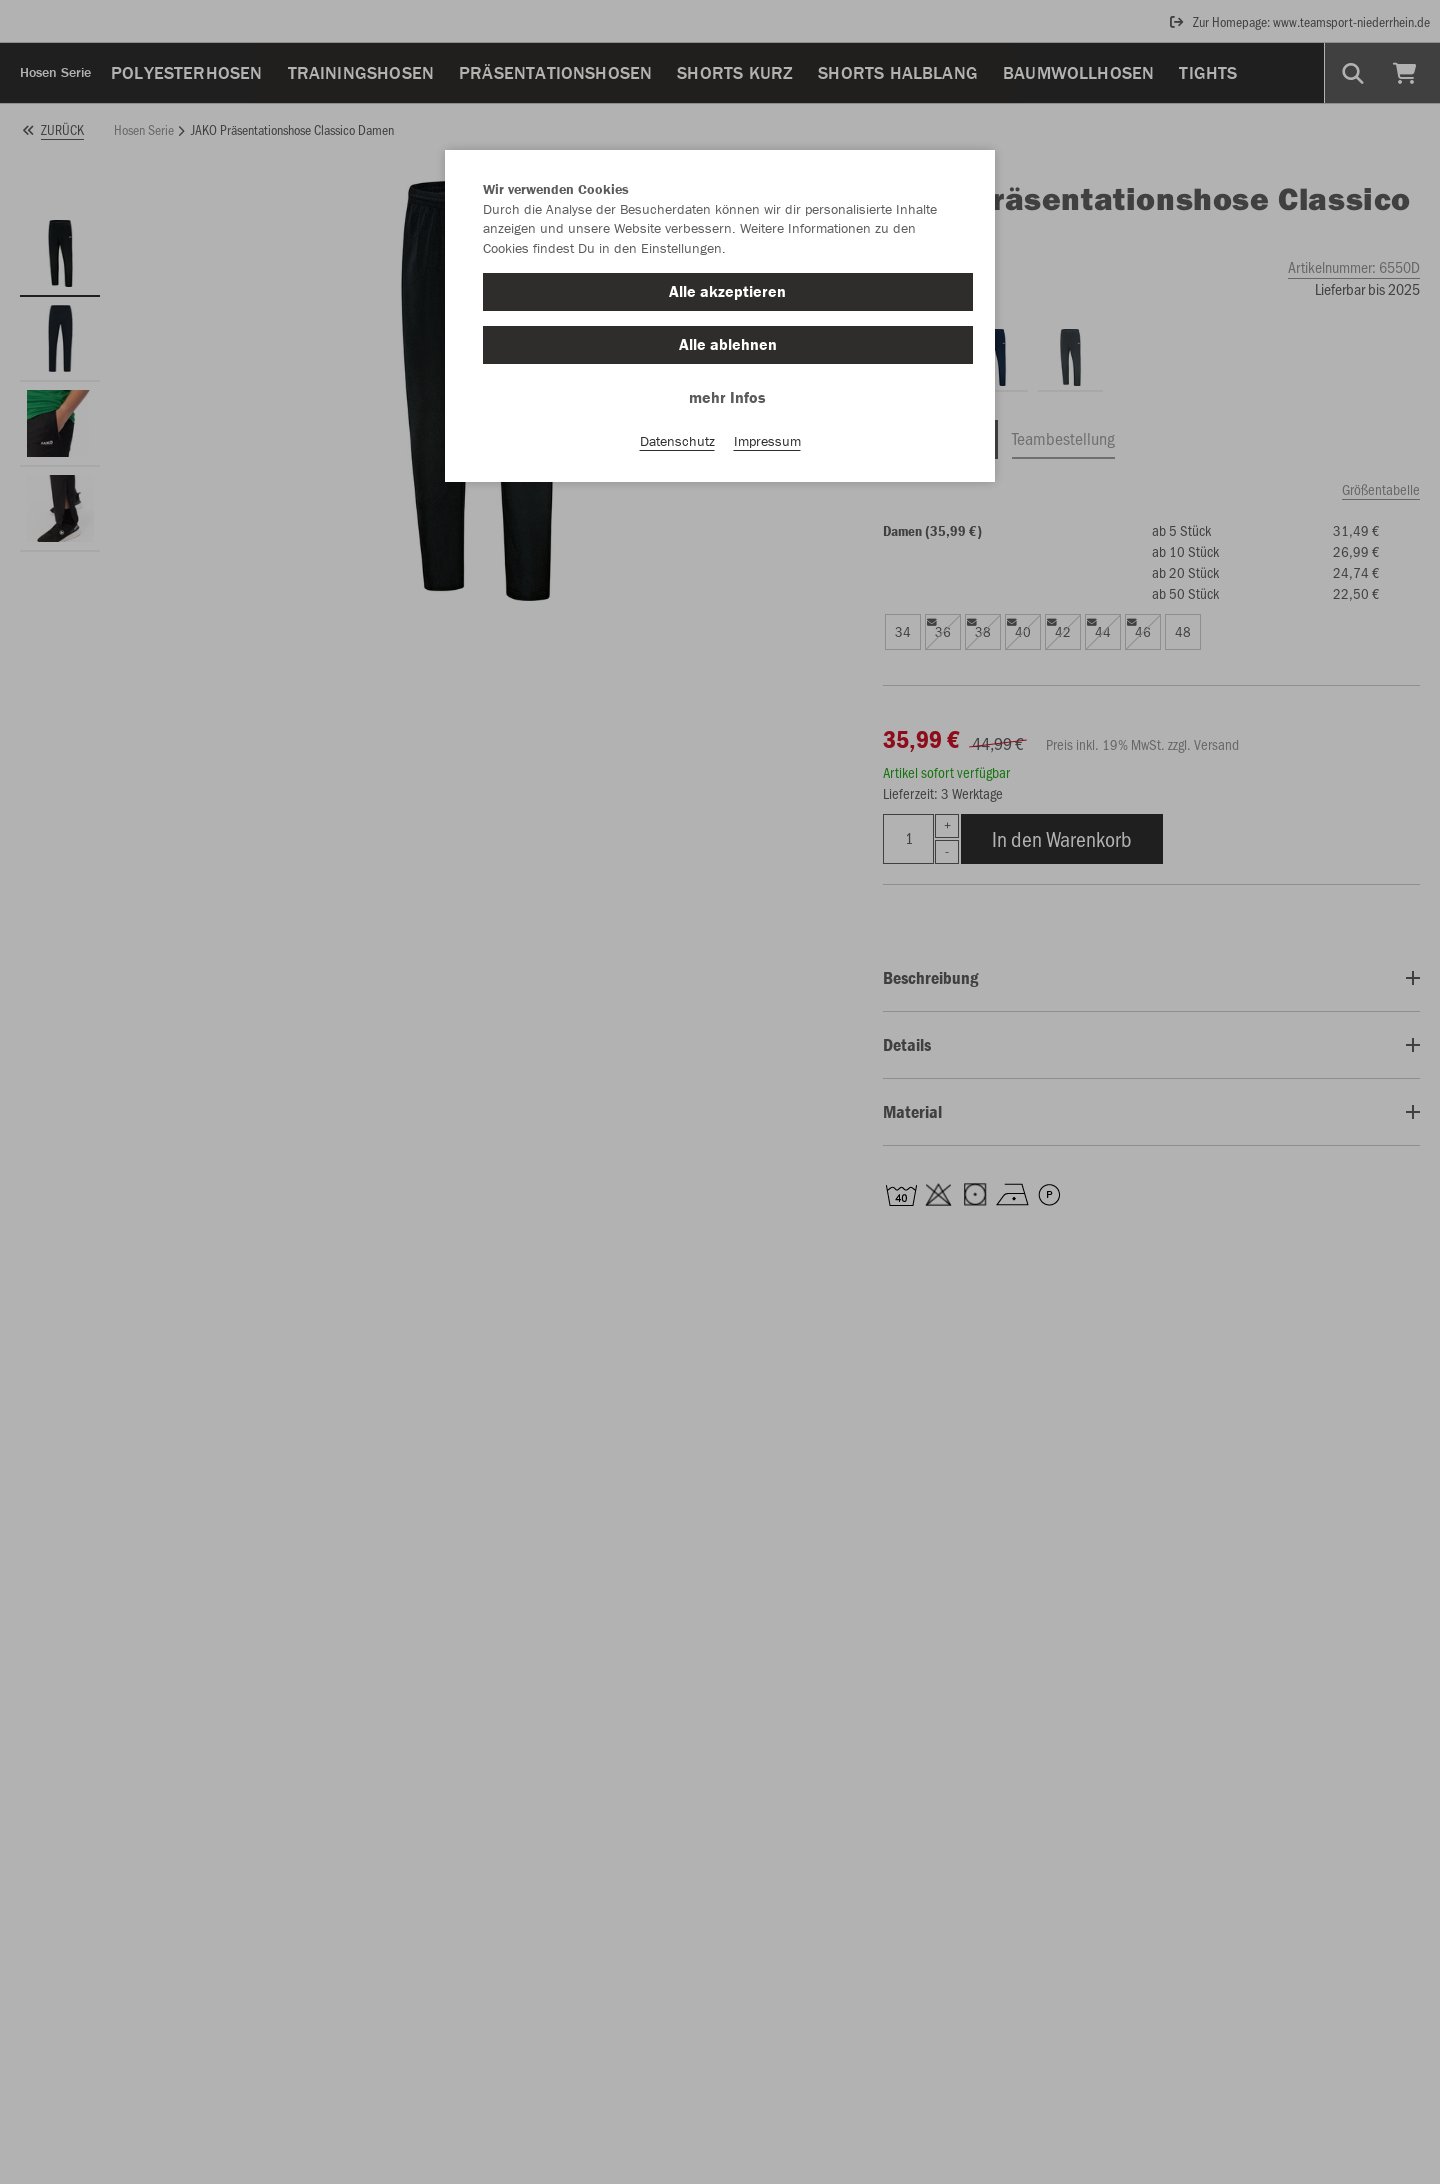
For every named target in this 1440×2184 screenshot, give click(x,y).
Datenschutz (677, 441)
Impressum (767, 441)
